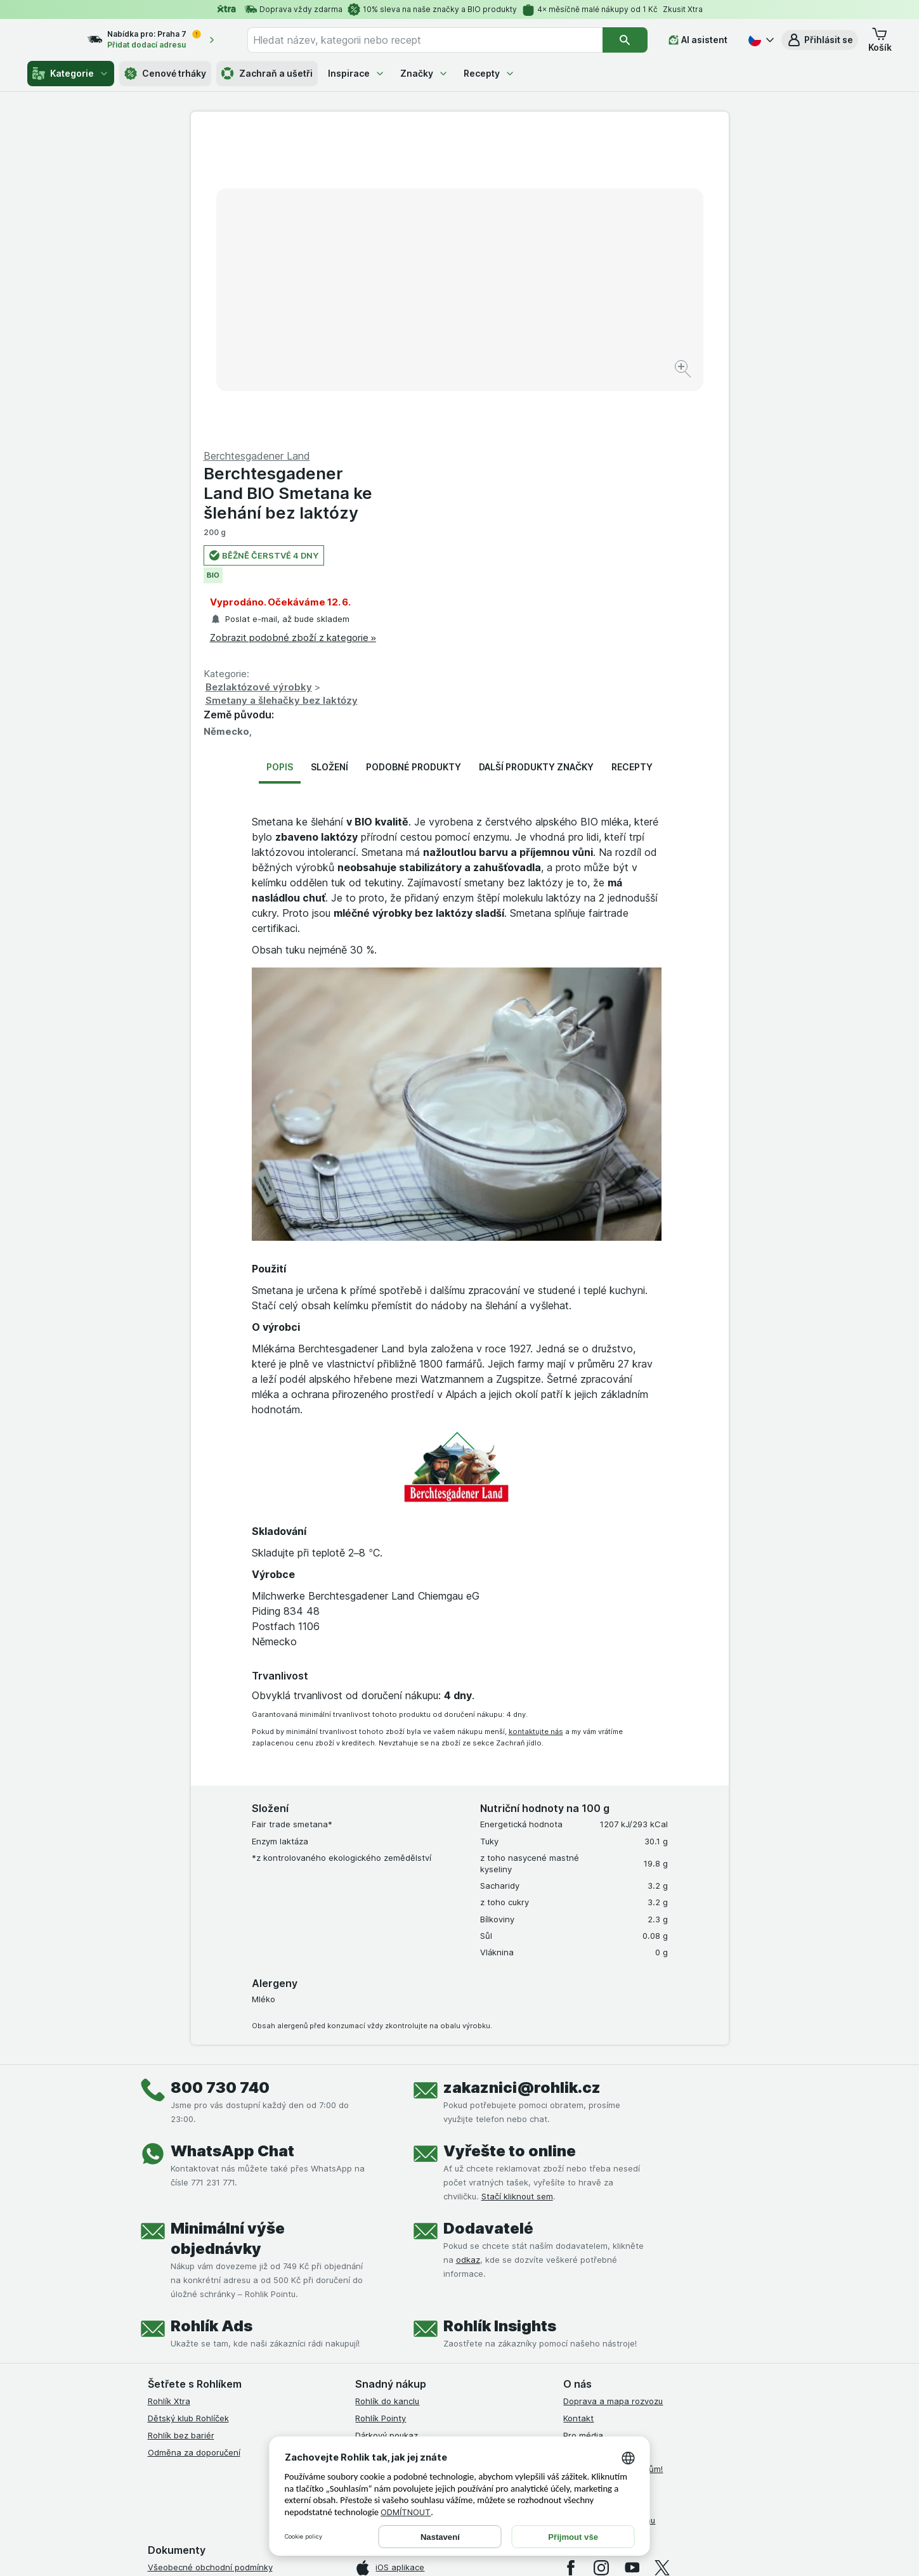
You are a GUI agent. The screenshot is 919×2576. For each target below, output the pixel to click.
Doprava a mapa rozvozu (613, 2096)
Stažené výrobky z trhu (609, 2215)
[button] (819, 40)
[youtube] (631, 2262)
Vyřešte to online (509, 1846)
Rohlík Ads (211, 2021)
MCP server (378, 2164)
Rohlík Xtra (169, 2096)
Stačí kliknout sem (517, 1891)
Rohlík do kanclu (387, 2096)
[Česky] (759, 40)
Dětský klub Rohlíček (188, 2113)
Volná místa (586, 2147)
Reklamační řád (178, 2381)
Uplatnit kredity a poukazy (407, 2147)
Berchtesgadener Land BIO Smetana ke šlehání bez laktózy (557, 188)
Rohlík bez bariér (181, 2130)
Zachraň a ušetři (267, 73)
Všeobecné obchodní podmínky (210, 2262)
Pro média (583, 2130)
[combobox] (437, 40)
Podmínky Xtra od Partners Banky (214, 2296)
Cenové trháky (165, 73)
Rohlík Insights (499, 2021)
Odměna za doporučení (194, 2147)
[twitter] (662, 2262)
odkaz (468, 1955)
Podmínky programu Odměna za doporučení (235, 2398)
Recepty (489, 73)
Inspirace (356, 73)
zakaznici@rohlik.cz (522, 1782)
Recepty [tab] (632, 461)
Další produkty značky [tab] (536, 461)
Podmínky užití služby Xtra (199, 2279)
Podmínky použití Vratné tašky (208, 2364)
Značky (424, 73)
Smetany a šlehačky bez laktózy (550, 395)
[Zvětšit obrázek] (415, 330)
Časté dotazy (589, 2198)
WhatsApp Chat (232, 1846)
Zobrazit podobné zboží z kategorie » (562, 333)
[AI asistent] (698, 40)
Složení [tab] (329, 461)
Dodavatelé (488, 1923)
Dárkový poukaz (386, 2130)
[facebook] (570, 2262)
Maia (364, 2181)
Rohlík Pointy (380, 2113)
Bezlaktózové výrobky (527, 382)
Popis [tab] (279, 461)
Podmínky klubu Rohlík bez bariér (213, 2330)
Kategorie (70, 73)
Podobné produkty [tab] (413, 461)
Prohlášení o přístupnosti (197, 2415)
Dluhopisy (582, 2181)
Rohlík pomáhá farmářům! (613, 2164)
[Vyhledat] (625, 40)
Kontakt (578, 2113)
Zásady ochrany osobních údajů (211, 2347)
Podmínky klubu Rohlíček (196, 2313)
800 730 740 (220, 1782)
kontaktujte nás (536, 1426)
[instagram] (601, 2262)
